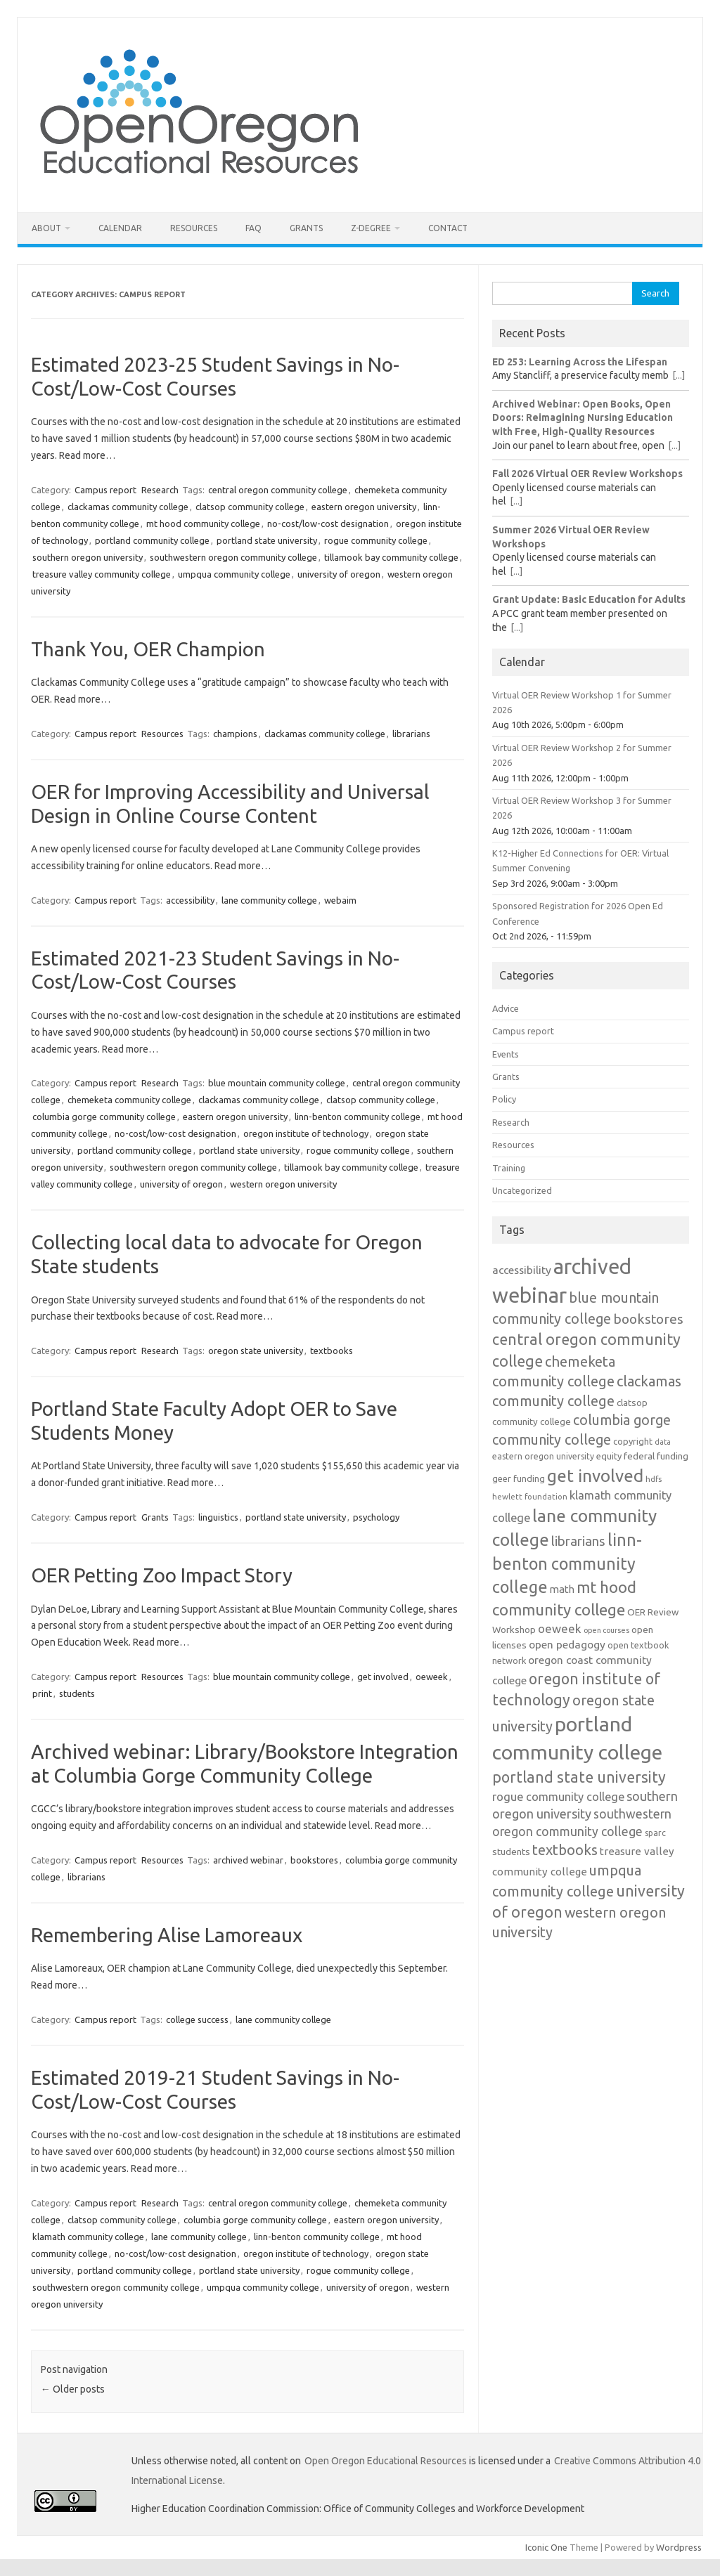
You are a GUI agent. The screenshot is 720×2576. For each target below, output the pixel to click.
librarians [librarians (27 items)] (578, 1541)
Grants (306, 228)
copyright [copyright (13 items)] (632, 1441)
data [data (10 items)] (663, 1442)
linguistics (218, 1517)
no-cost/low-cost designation (328, 523)
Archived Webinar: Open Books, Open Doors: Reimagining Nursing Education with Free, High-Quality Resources (582, 417)
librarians (411, 734)
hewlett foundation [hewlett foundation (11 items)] (529, 1496)
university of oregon (338, 574)
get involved (383, 1676)
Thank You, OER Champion (148, 649)
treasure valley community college (101, 574)
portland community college (152, 540)
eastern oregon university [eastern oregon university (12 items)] (543, 1456)
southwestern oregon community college (233, 557)
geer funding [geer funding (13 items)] (518, 1478)
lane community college (269, 900)
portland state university (267, 540)
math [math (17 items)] (562, 1589)
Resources (193, 228)
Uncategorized (522, 1190)
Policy (504, 1099)
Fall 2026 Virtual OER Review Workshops (587, 473)
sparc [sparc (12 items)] (655, 1832)
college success (197, 2019)
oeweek (432, 1676)
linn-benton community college (357, 1116)
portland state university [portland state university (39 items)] (579, 1777)
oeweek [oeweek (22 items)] (559, 1628)
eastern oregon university (363, 507)
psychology (376, 1517)
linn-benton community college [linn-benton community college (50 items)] (567, 1562)
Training (508, 1168)
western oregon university (283, 1184)
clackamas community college (128, 507)
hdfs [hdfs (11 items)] (653, 1478)
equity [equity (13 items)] (609, 1456)
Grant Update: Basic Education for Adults (589, 599)
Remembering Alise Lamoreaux (166, 1935)
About (46, 228)
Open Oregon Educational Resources (385, 2460)
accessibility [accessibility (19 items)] (521, 1269)
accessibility (190, 900)
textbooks (331, 1350)
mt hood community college (203, 523)
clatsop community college (249, 507)
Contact (448, 228)
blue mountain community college (276, 1083)
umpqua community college (234, 574)
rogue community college (376, 540)
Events (505, 1054)
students (77, 1693)
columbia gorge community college (104, 1116)
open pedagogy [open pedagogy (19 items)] (567, 1644)
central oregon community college (277, 490)
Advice (505, 1008)
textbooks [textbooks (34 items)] (565, 1850)
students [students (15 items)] (511, 1851)
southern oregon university (87, 557)
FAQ (253, 228)
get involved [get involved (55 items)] (595, 1475)
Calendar (120, 228)
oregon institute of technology (305, 1133)
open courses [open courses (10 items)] (606, 1630)
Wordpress (679, 2547)
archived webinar (248, 1860)
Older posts (73, 2389)
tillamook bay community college (391, 557)
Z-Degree (371, 228)
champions (235, 734)
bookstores (314, 1860)
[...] (678, 375)
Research (160, 490)
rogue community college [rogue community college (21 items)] (558, 1796)
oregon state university (255, 1350)
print (42, 1693)
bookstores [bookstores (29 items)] (648, 1319)
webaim (340, 900)
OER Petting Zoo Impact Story (161, 1575)
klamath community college (88, 2237)
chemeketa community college (129, 1100)
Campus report (105, 490)
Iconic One (546, 2547)
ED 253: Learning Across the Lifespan (579, 361)
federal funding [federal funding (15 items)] (656, 1456)
